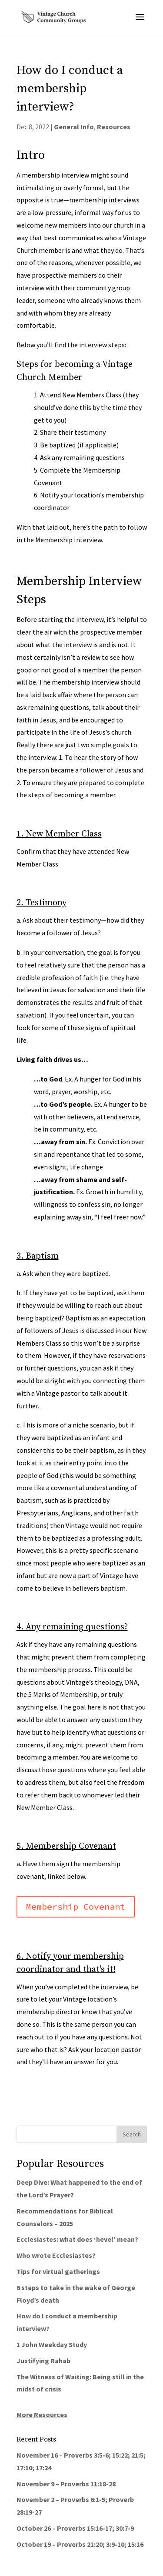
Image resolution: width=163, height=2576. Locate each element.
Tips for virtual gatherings (58, 2271)
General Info (74, 126)
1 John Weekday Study (52, 2344)
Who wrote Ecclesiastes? (56, 2255)
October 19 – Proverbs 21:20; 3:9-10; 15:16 (80, 2544)
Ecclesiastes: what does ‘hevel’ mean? (77, 2239)
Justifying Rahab (43, 2360)
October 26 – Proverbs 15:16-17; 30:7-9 (75, 2528)
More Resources (42, 2414)
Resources (113, 126)
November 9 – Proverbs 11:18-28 (66, 2483)
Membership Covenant (75, 1906)
